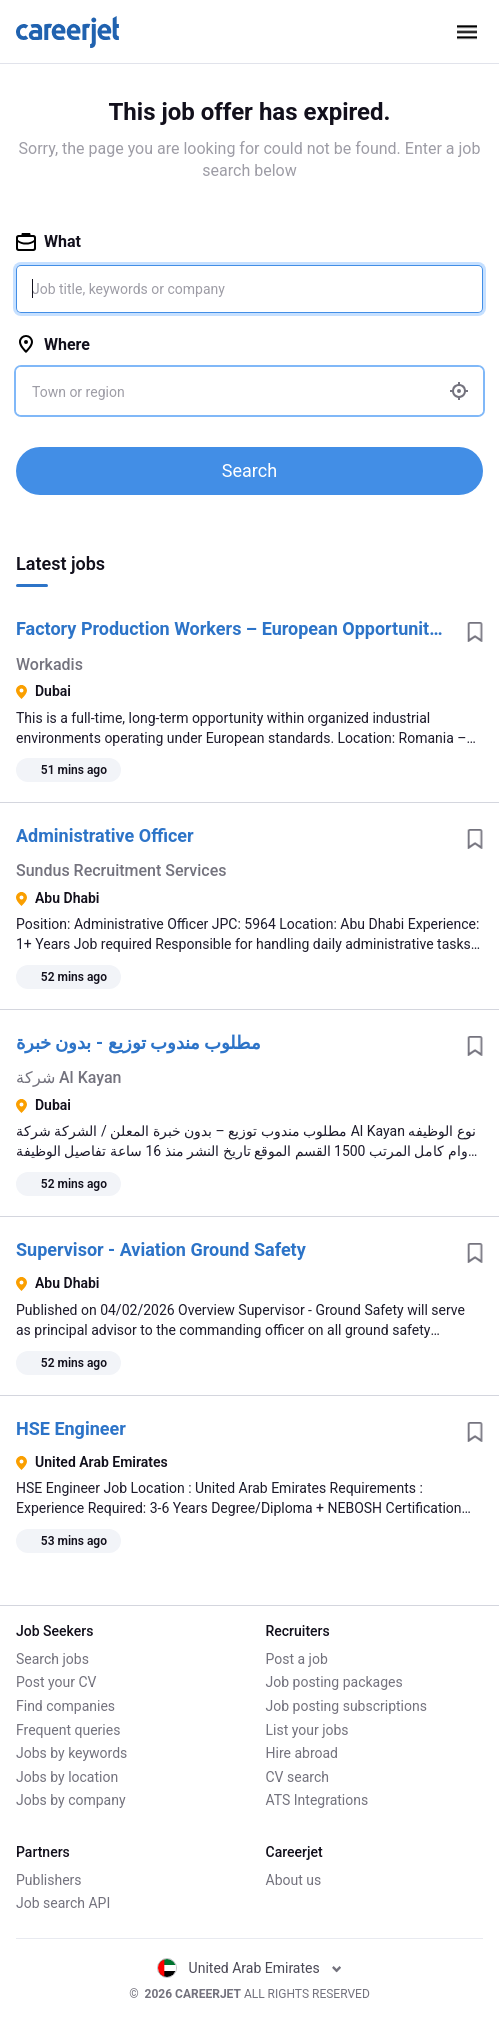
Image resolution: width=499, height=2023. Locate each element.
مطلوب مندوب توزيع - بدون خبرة (138, 1042)
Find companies (65, 1706)
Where (53, 344)
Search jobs (52, 1659)
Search (249, 470)
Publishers (49, 1880)
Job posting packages (334, 1682)
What (48, 241)
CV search (297, 1777)
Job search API (63, 1903)
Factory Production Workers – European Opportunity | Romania (233, 628)
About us (294, 1880)
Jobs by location (67, 1777)
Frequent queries (68, 1730)
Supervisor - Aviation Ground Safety (161, 1249)
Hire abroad (302, 1753)
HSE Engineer (71, 1428)
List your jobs (307, 1730)
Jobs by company (71, 1800)
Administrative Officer (105, 835)
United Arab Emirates (250, 1968)
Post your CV (56, 1682)
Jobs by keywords (71, 1753)
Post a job (297, 1659)
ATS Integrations (317, 1800)
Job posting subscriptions (346, 1706)
